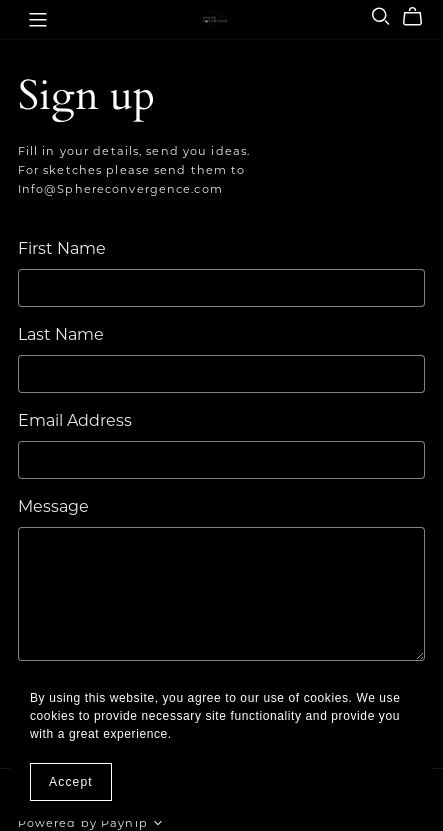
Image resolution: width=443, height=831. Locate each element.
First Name (62, 248)
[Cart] (420, 17)
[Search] (381, 16)
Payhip (124, 823)
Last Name (61, 334)
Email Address (75, 420)
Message (53, 506)
